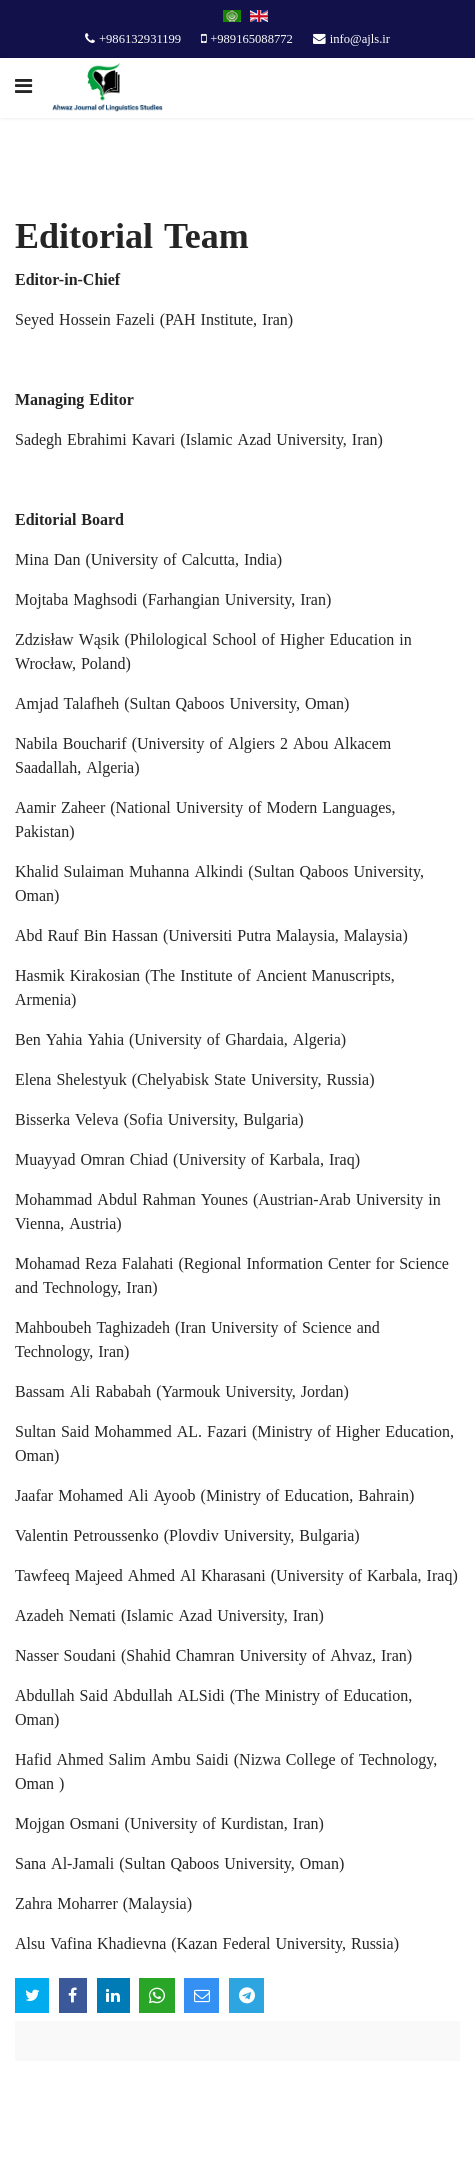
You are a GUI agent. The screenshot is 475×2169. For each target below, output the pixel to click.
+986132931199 (140, 40)
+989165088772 (251, 40)
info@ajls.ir (360, 40)
